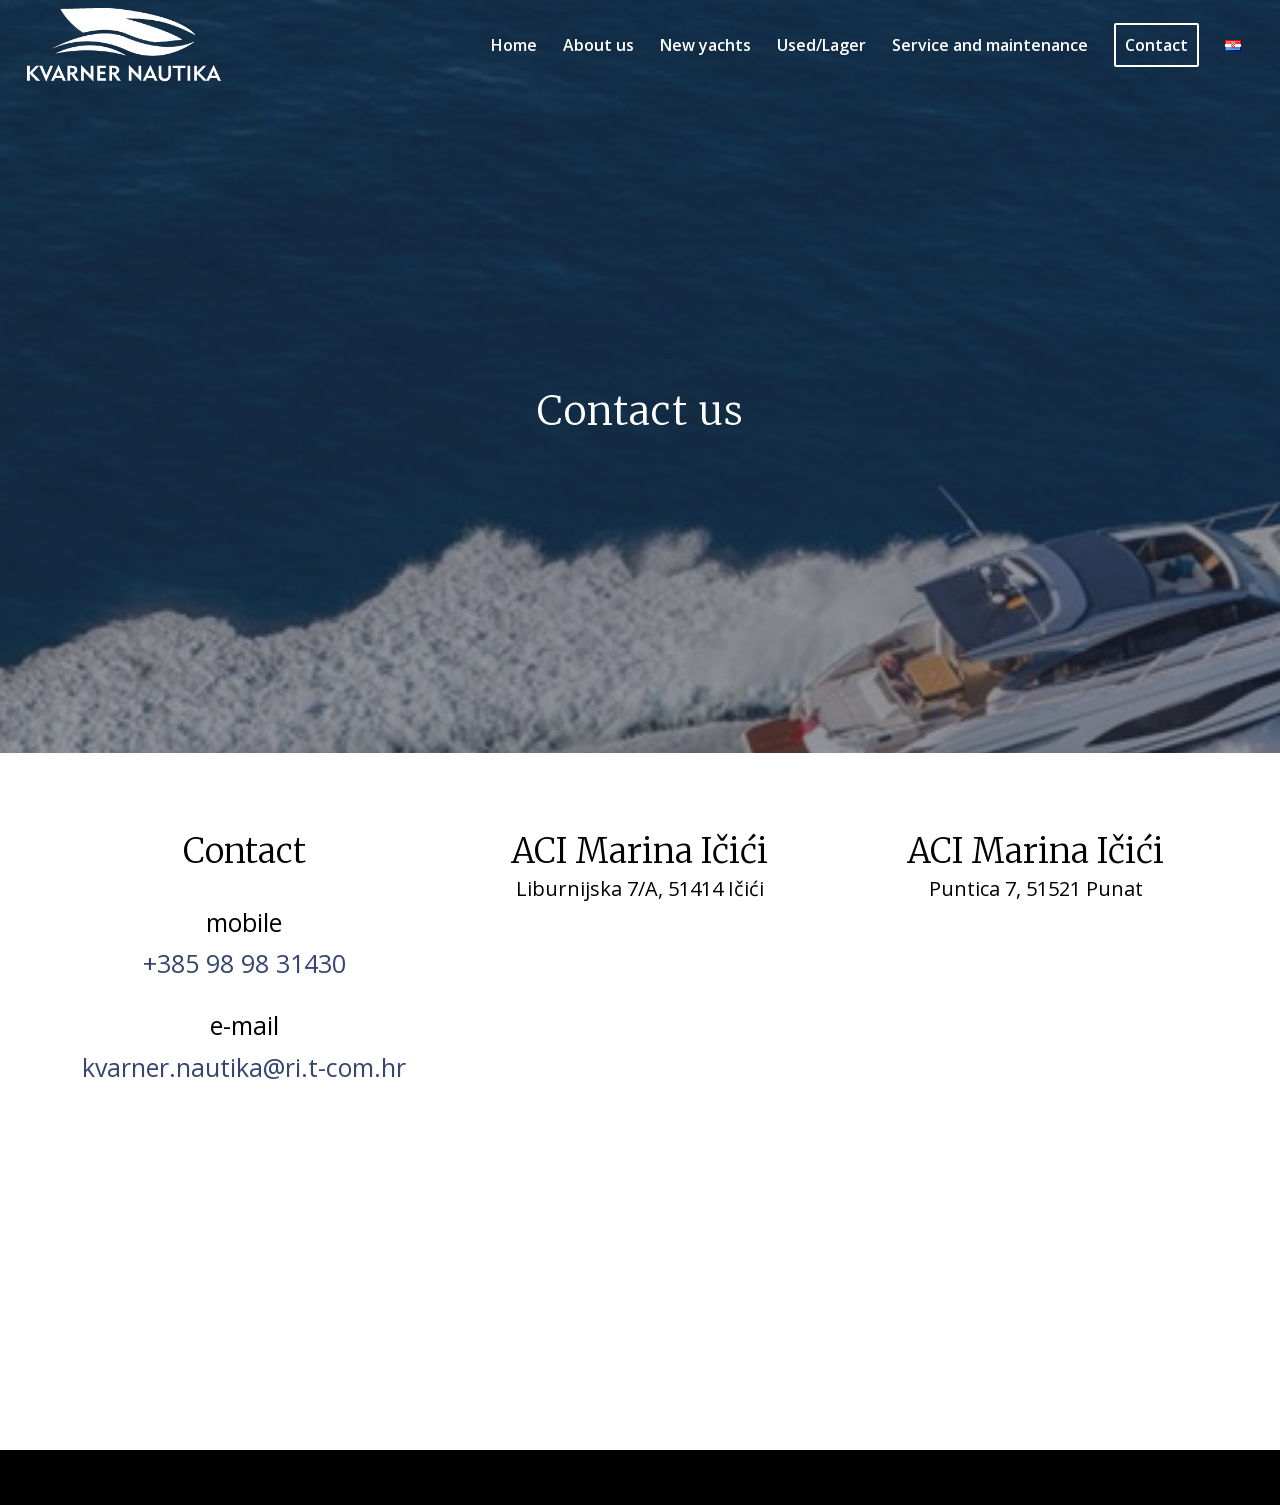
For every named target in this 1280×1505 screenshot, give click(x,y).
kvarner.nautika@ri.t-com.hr (244, 1067)
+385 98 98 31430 (244, 963)
